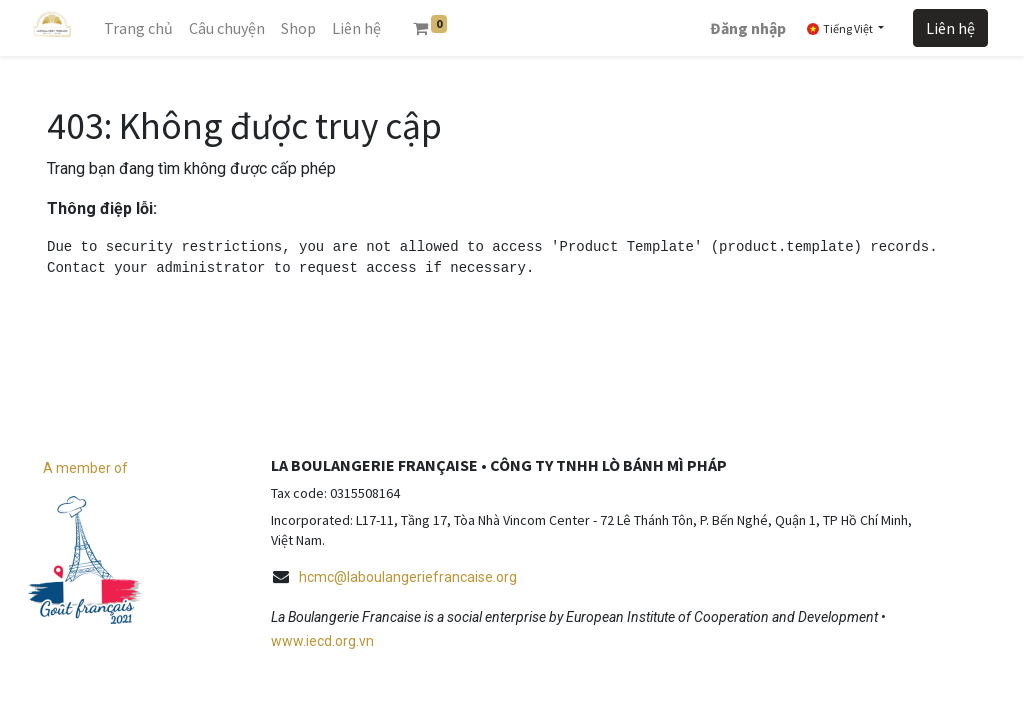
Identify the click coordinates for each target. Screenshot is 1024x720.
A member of (85, 468)
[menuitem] (138, 28)
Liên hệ (950, 28)
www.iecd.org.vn (322, 641)
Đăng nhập (748, 28)
